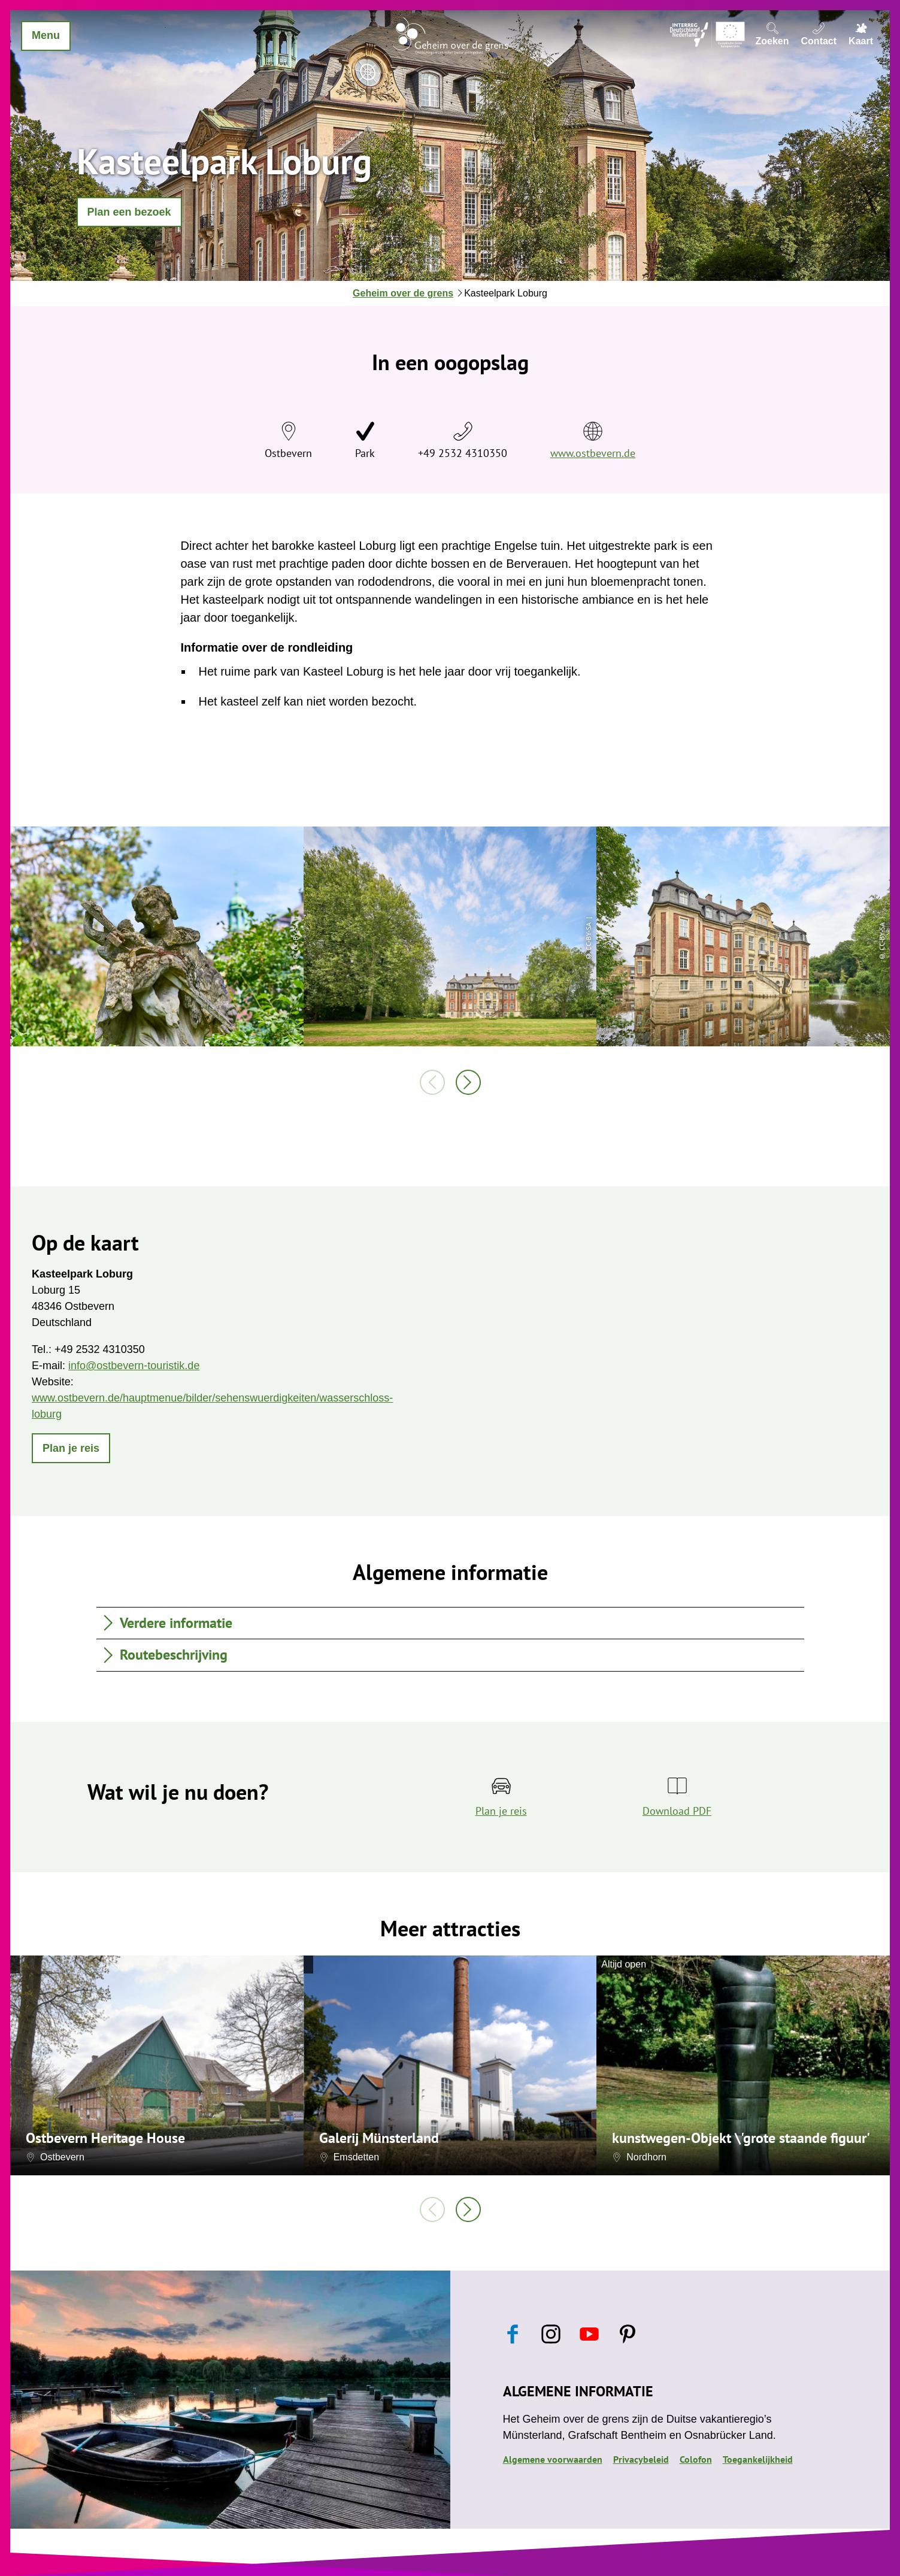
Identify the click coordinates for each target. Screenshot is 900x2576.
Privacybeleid (641, 2459)
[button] (129, 212)
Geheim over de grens (403, 293)
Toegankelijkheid (758, 2459)
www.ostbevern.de (592, 453)
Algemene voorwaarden (552, 2459)
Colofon (696, 2459)
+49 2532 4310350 (462, 453)
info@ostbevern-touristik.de (133, 1366)
